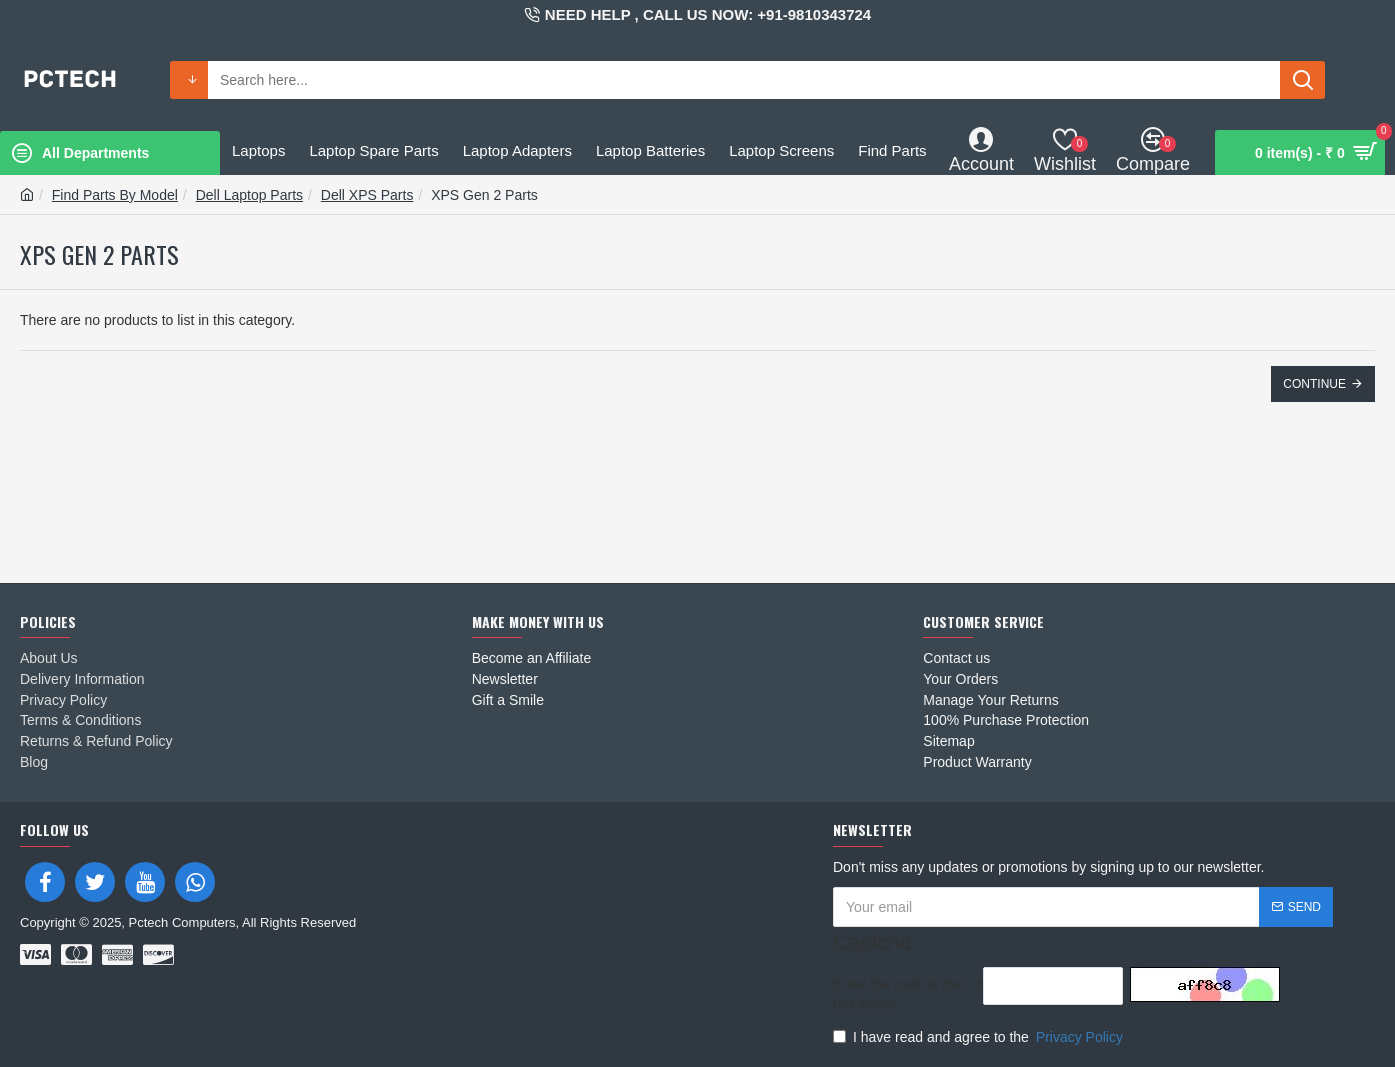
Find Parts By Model (115, 195)
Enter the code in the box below (897, 994)
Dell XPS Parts (367, 195)
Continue (1314, 384)
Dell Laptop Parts (249, 195)
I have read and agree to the (979, 1037)
